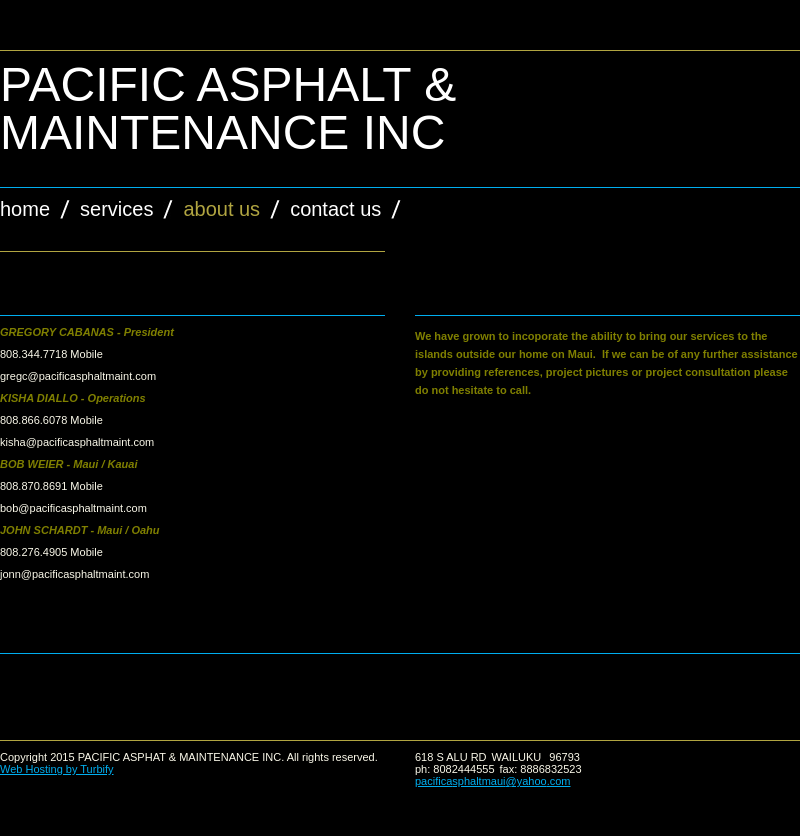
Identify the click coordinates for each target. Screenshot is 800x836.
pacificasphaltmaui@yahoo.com (493, 781)
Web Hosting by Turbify (57, 769)
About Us (221, 209)
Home (25, 209)
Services (116, 209)
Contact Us (335, 209)
